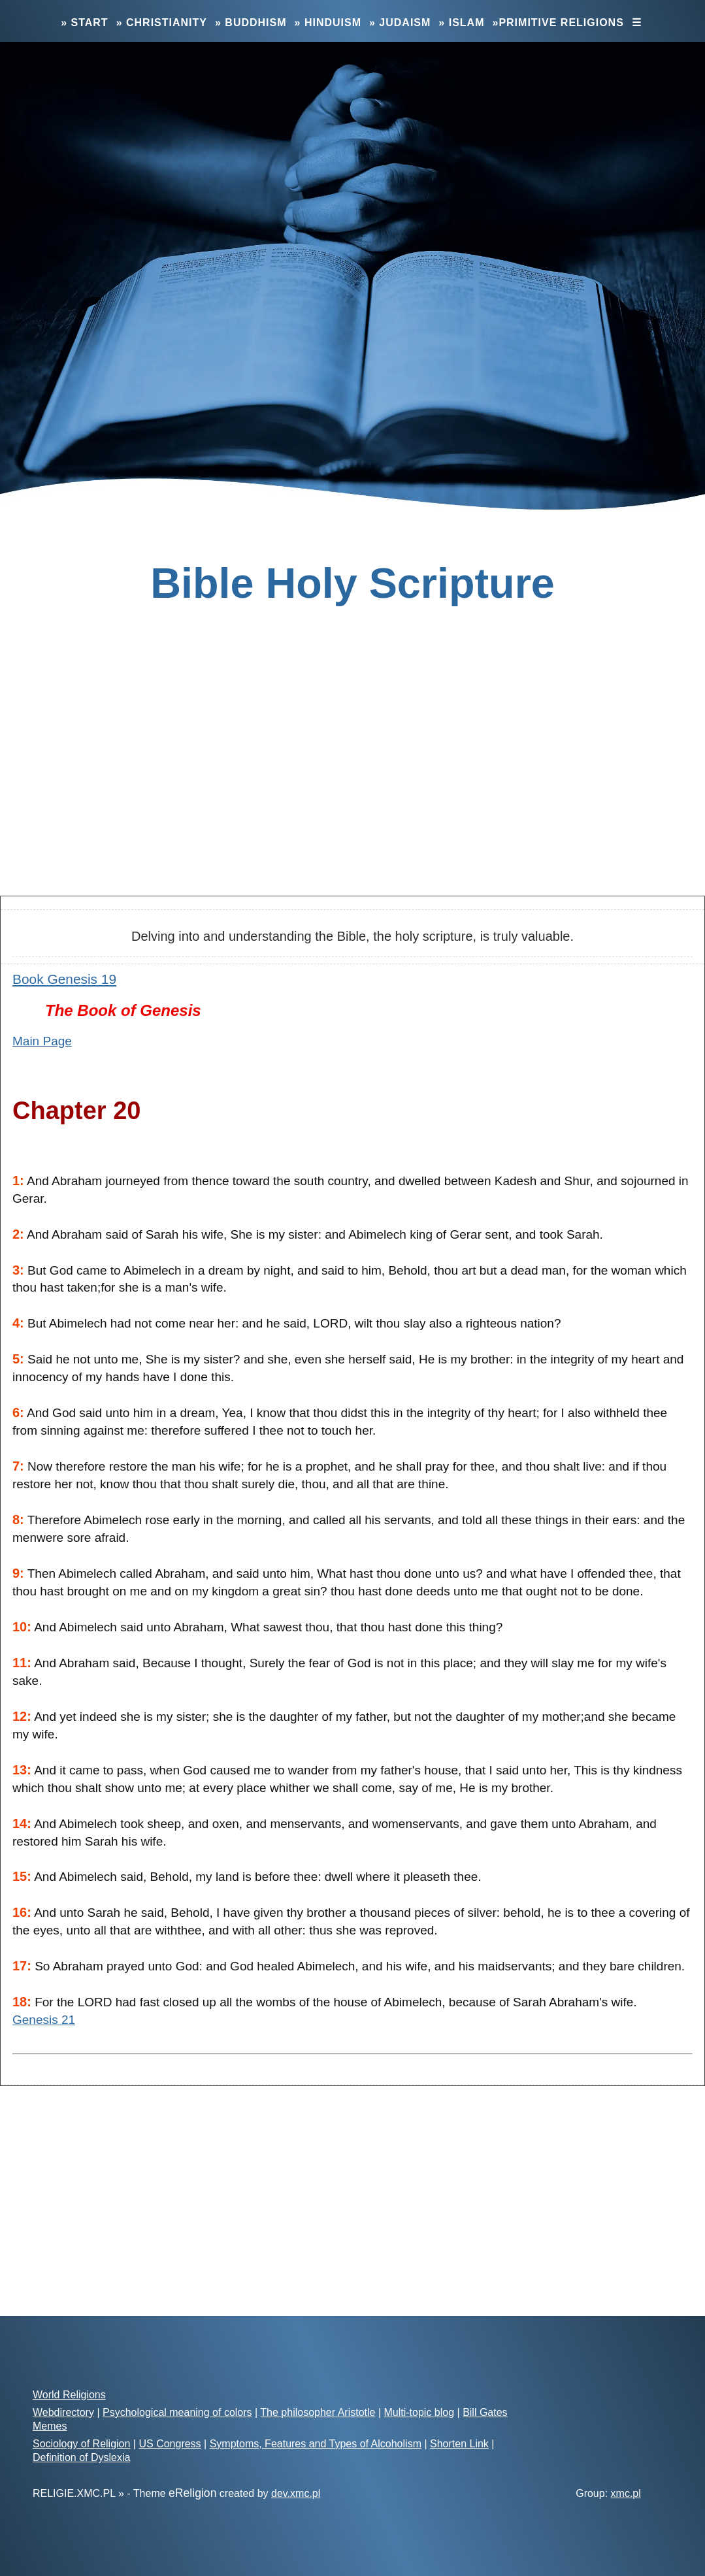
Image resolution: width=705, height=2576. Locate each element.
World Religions (69, 2394)
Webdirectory (63, 2412)
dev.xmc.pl (295, 2493)
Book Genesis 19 (64, 978)
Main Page (42, 1041)
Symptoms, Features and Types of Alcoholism (315, 2443)
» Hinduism (328, 22)
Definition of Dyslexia (81, 2457)
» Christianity (161, 22)
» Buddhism (251, 22)
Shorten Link (459, 2443)
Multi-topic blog (419, 2412)
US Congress (170, 2443)
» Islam (461, 22)
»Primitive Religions (557, 22)
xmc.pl (626, 2493)
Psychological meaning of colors (177, 2412)
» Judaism (400, 22)
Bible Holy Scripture (352, 583)
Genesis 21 (43, 2020)
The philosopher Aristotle (317, 2412)
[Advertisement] (352, 782)
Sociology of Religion (81, 2443)
